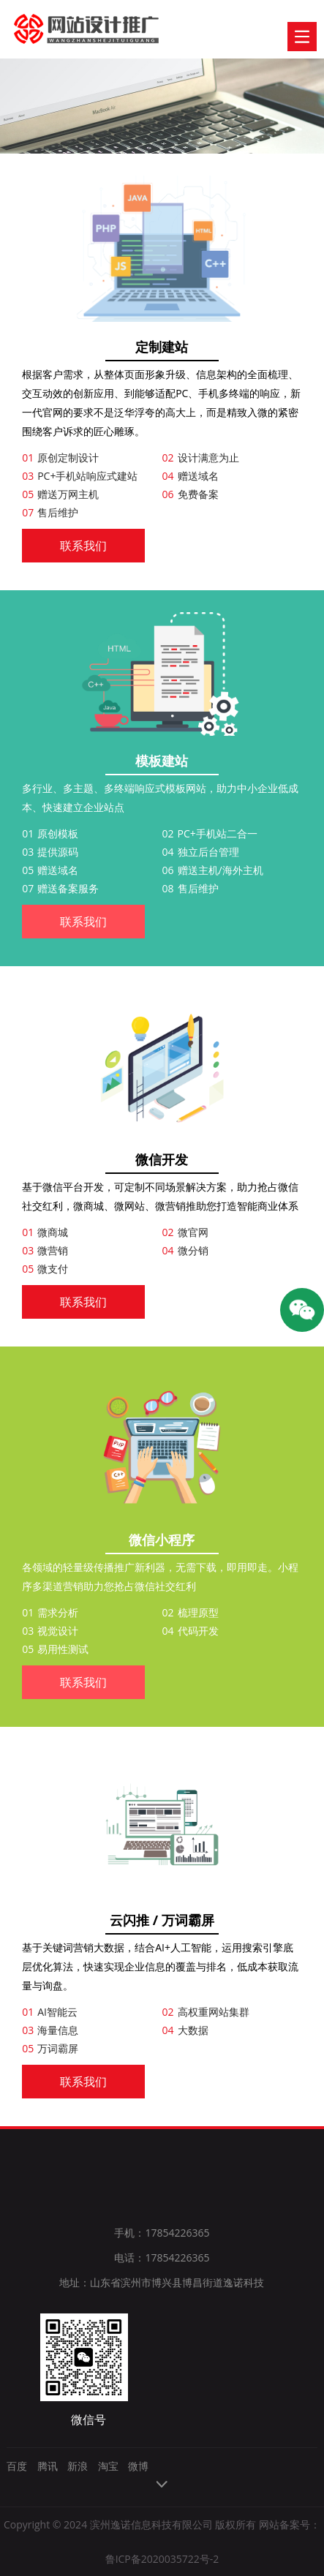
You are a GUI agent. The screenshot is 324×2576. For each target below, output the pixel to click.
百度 (17, 2466)
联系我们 (83, 546)
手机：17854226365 (161, 2233)
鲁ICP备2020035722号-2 (162, 2559)
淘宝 (108, 2466)
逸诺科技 (70, 29)
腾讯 (47, 2466)
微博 (138, 2466)
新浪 (77, 2466)
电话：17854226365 (161, 2257)
